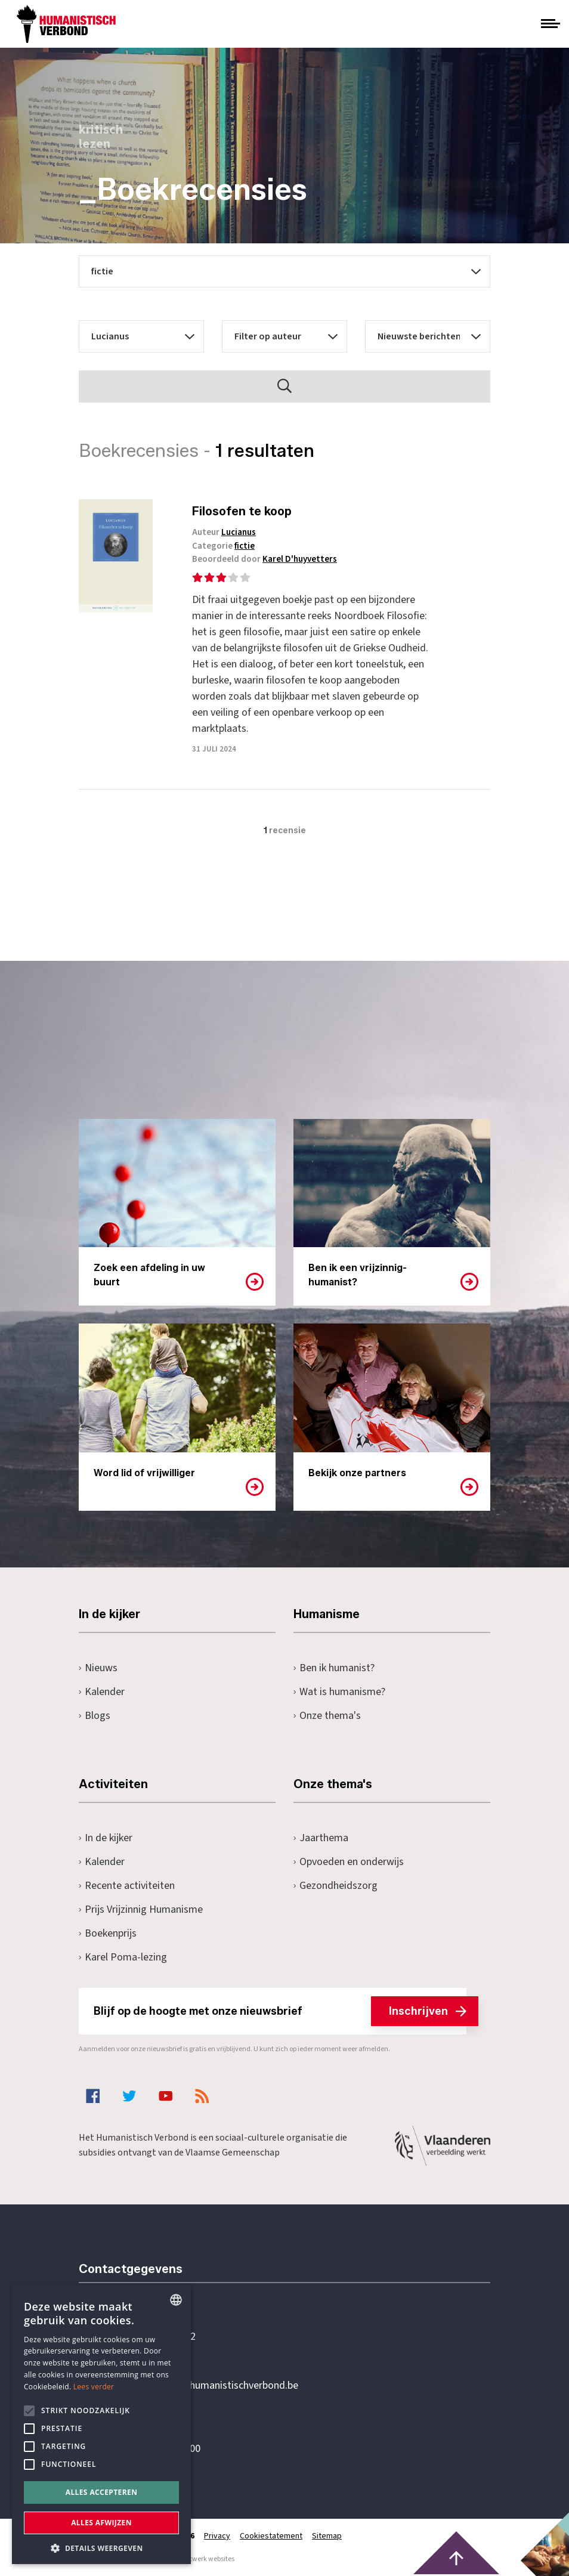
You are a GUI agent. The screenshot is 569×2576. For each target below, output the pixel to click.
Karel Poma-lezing (123, 1957)
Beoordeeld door (264, 559)
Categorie (223, 546)
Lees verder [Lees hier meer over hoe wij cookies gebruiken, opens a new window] (94, 2387)
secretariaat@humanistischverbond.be (212, 2386)
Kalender (102, 1691)
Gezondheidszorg (335, 1885)
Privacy (217, 2536)
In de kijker (105, 1837)
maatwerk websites (204, 2559)
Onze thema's (327, 1715)
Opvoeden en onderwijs (348, 1861)
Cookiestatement (271, 2536)
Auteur (224, 532)
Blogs (94, 1715)
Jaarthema (320, 1837)
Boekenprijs (108, 1933)
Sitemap (327, 2536)
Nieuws (98, 1667)
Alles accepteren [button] (102, 2492)
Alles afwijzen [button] (101, 2523)
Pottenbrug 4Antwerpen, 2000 (163, 2441)
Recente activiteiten (127, 1885)
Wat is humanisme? (339, 1691)
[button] (101, 2547)
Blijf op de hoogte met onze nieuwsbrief (280, 2011)
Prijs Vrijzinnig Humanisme (141, 1909)
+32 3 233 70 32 (161, 2337)
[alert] (101, 2424)
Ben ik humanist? (334, 1667)
